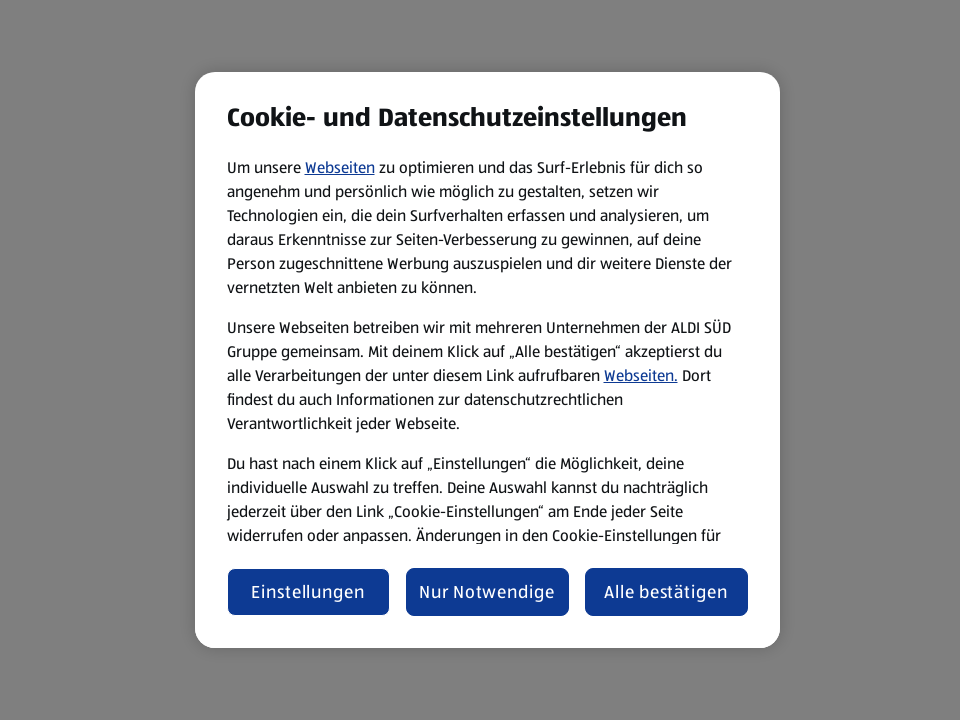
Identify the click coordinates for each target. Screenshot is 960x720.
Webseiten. (641, 375)
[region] (487, 360)
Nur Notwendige (487, 592)
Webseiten (340, 167)
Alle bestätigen (666, 592)
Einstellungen (308, 592)
